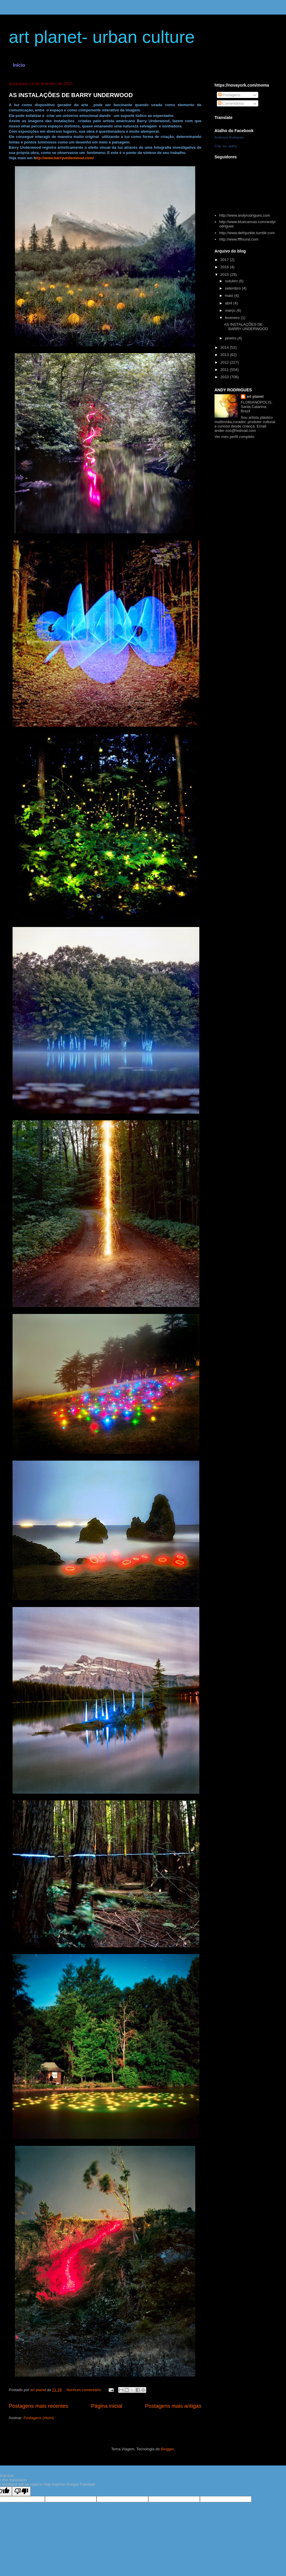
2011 (225, 369)
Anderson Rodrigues (229, 137)
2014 (225, 347)
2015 (225, 274)
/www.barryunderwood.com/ (68, 158)
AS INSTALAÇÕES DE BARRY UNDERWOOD (71, 95)
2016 (225, 267)
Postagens (229, 95)
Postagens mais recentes (38, 2406)
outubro (232, 281)
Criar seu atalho (225, 146)
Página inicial (106, 2406)
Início (19, 65)
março (231, 310)
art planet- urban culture (102, 37)
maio (229, 295)
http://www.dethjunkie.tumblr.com (247, 233)
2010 (225, 377)
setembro (233, 288)
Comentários (231, 103)
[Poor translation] (21, 2491)
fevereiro (233, 318)
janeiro (231, 338)
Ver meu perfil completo (234, 436)
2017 (225, 259)
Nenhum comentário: (85, 2390)
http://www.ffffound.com (238, 239)
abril (229, 303)
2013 (225, 355)
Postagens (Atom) (39, 2418)
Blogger (167, 2449)
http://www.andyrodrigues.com (244, 215)
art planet (255, 396)
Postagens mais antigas (173, 2406)
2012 (225, 362)
